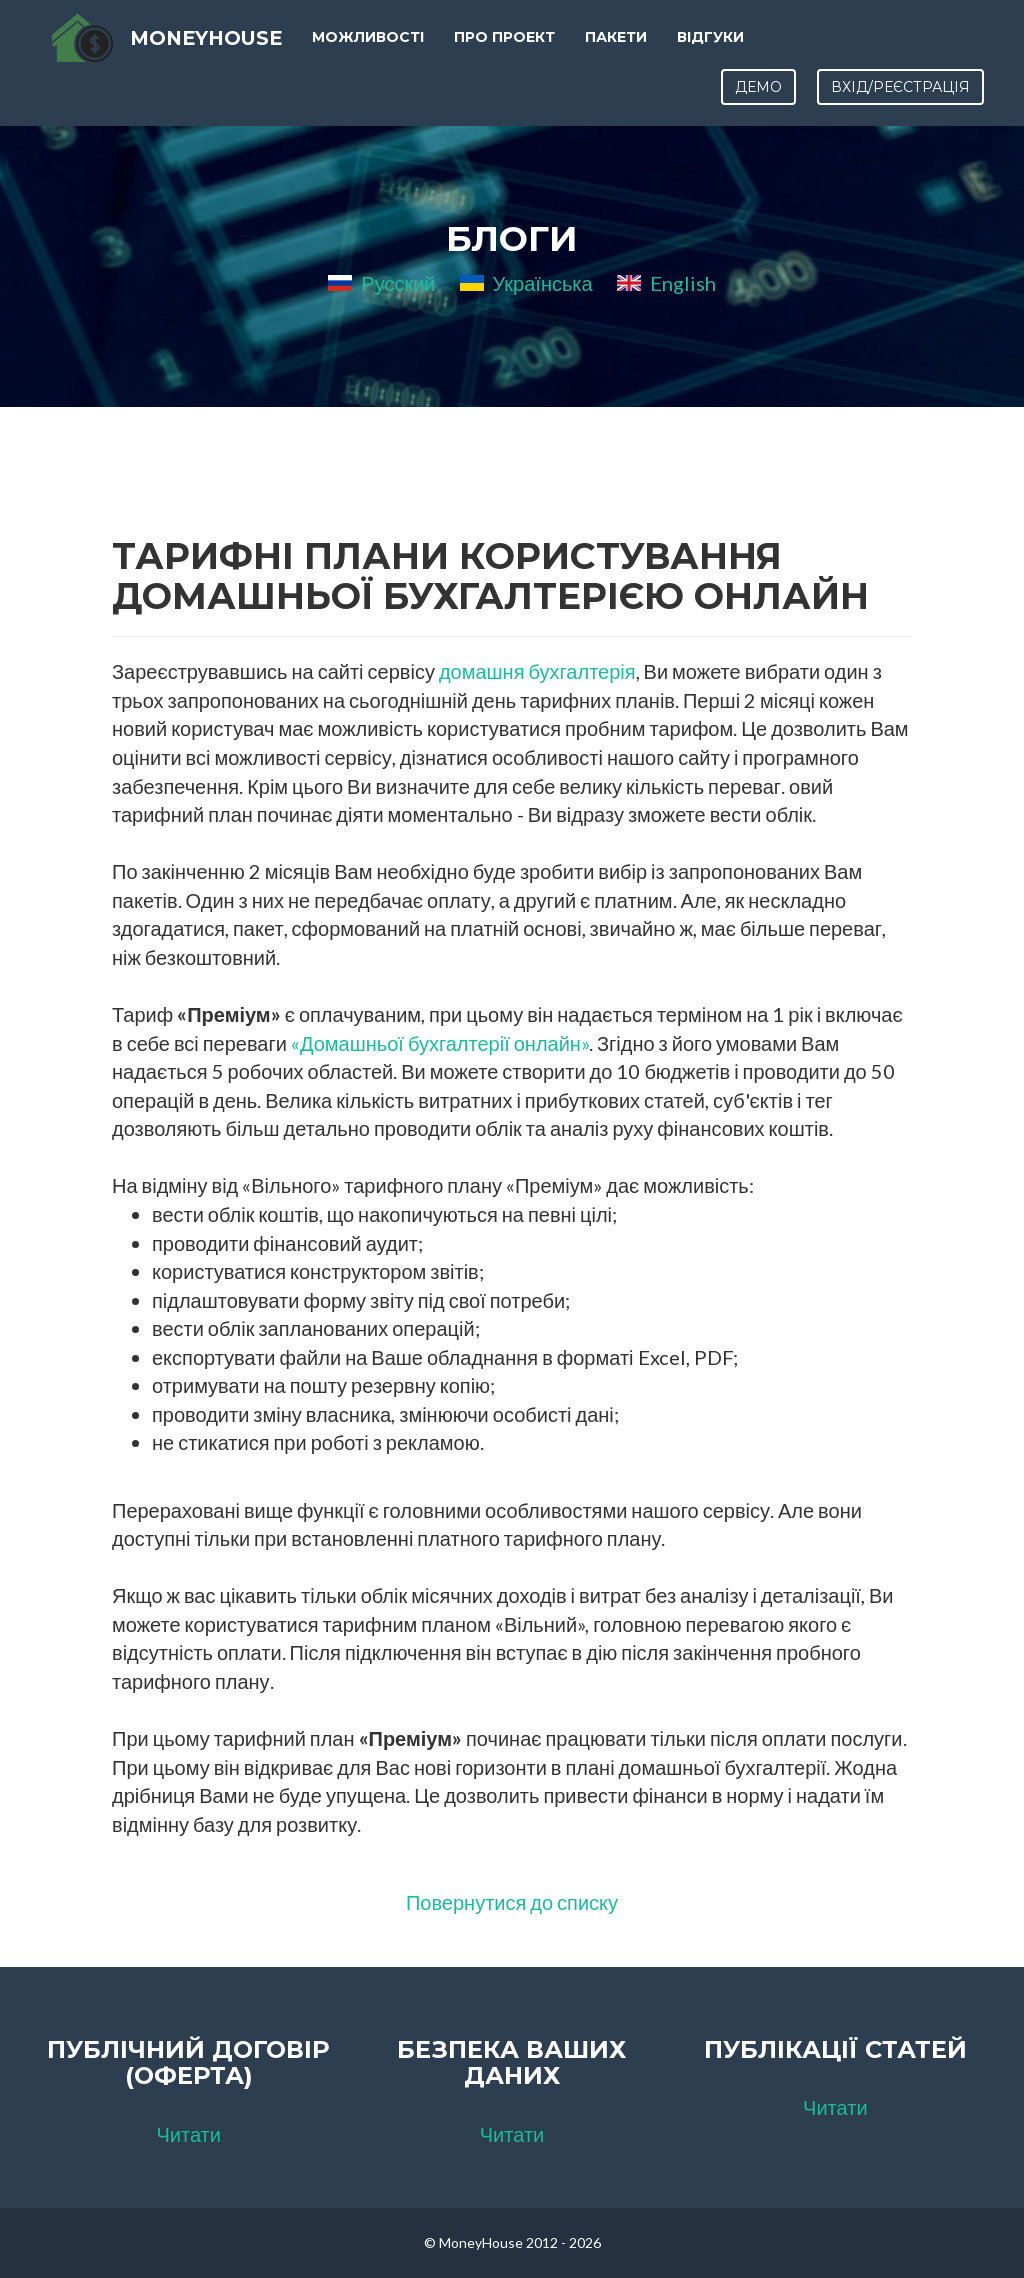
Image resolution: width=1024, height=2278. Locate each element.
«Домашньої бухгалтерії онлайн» (440, 1043)
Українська (526, 283)
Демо (758, 100)
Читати (188, 2134)
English (666, 283)
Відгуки (713, 50)
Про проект (507, 50)
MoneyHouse (203, 49)
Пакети (619, 50)
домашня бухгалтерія (537, 671)
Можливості (371, 50)
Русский (381, 283)
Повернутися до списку (512, 1902)
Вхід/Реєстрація (900, 100)
